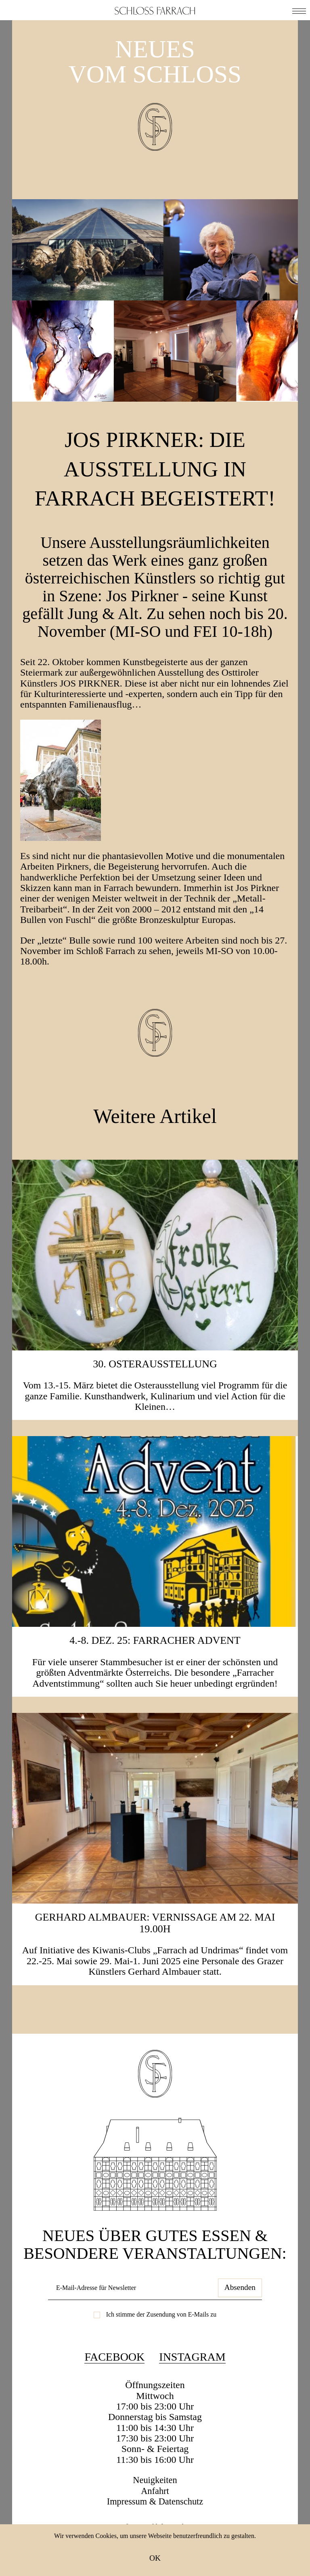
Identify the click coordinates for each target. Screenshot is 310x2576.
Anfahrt (155, 2520)
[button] (299, 10)
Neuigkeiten (154, 2510)
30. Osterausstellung (155, 1393)
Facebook (114, 2387)
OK (155, 2557)
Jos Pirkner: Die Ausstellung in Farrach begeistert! (155, 482)
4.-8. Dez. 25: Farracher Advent (154, 1670)
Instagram (192, 2387)
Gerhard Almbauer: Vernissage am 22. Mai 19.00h (155, 1952)
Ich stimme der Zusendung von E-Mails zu (161, 2344)
